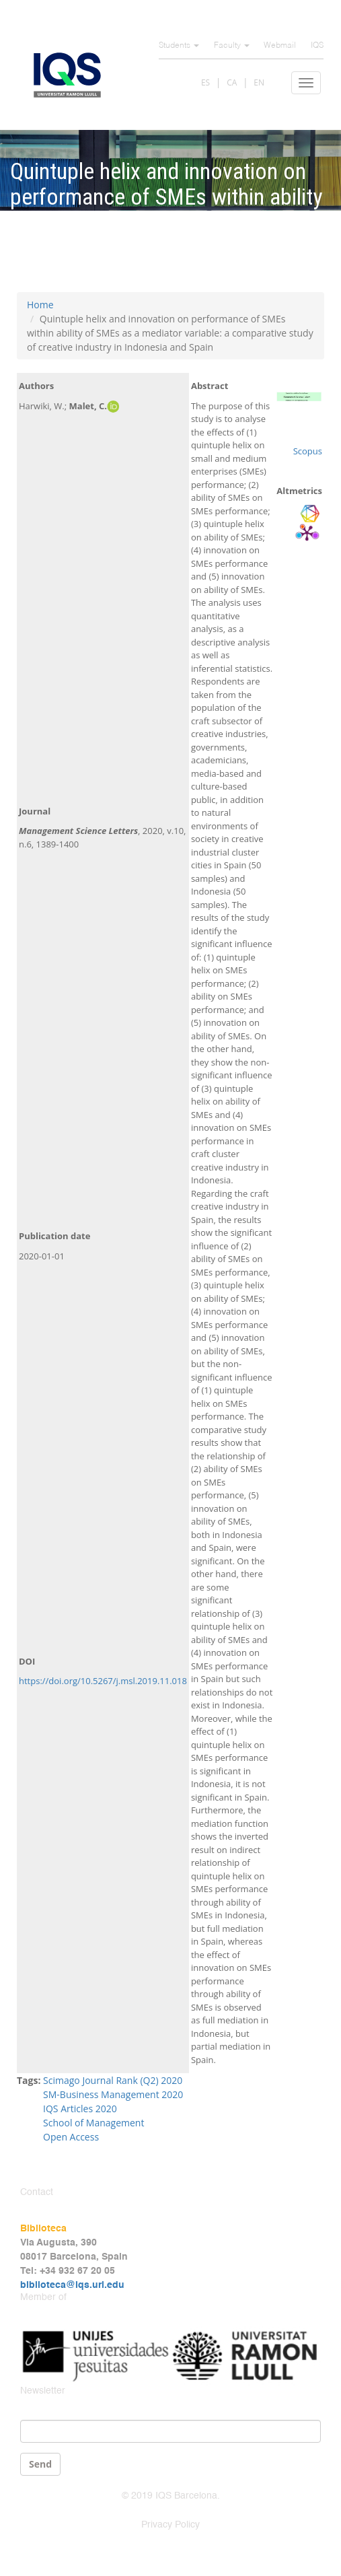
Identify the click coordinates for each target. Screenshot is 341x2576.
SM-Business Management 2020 (113, 2094)
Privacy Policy (170, 2525)
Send (40, 2464)
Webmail (280, 46)
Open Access (71, 2136)
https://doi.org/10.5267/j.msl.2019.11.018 (103, 1681)
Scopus (307, 451)
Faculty (232, 46)
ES (205, 82)
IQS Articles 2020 (80, 2108)
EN (259, 82)
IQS (317, 46)
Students (179, 46)
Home (40, 304)
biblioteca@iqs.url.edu (72, 2285)
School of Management (93, 2122)
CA (232, 82)
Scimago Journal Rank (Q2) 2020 (112, 2080)
